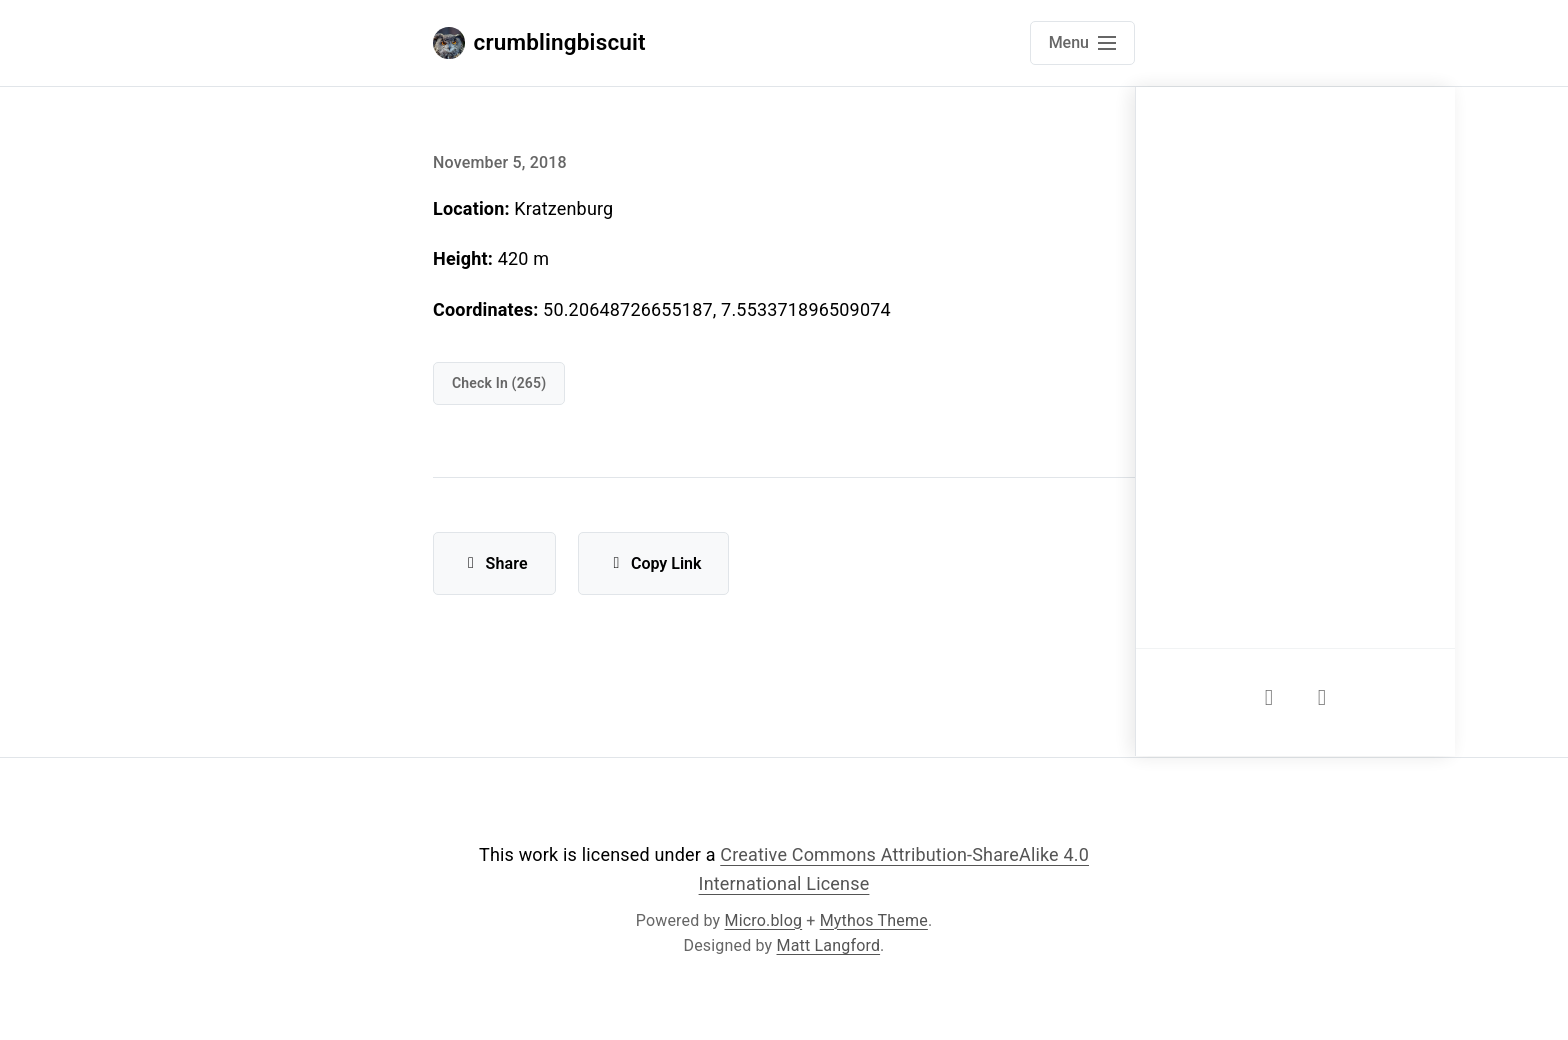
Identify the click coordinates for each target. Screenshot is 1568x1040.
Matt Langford (829, 945)
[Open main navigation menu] (1082, 43)
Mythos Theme (874, 920)
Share (494, 563)
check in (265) (499, 383)
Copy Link (653, 563)
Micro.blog (764, 920)
